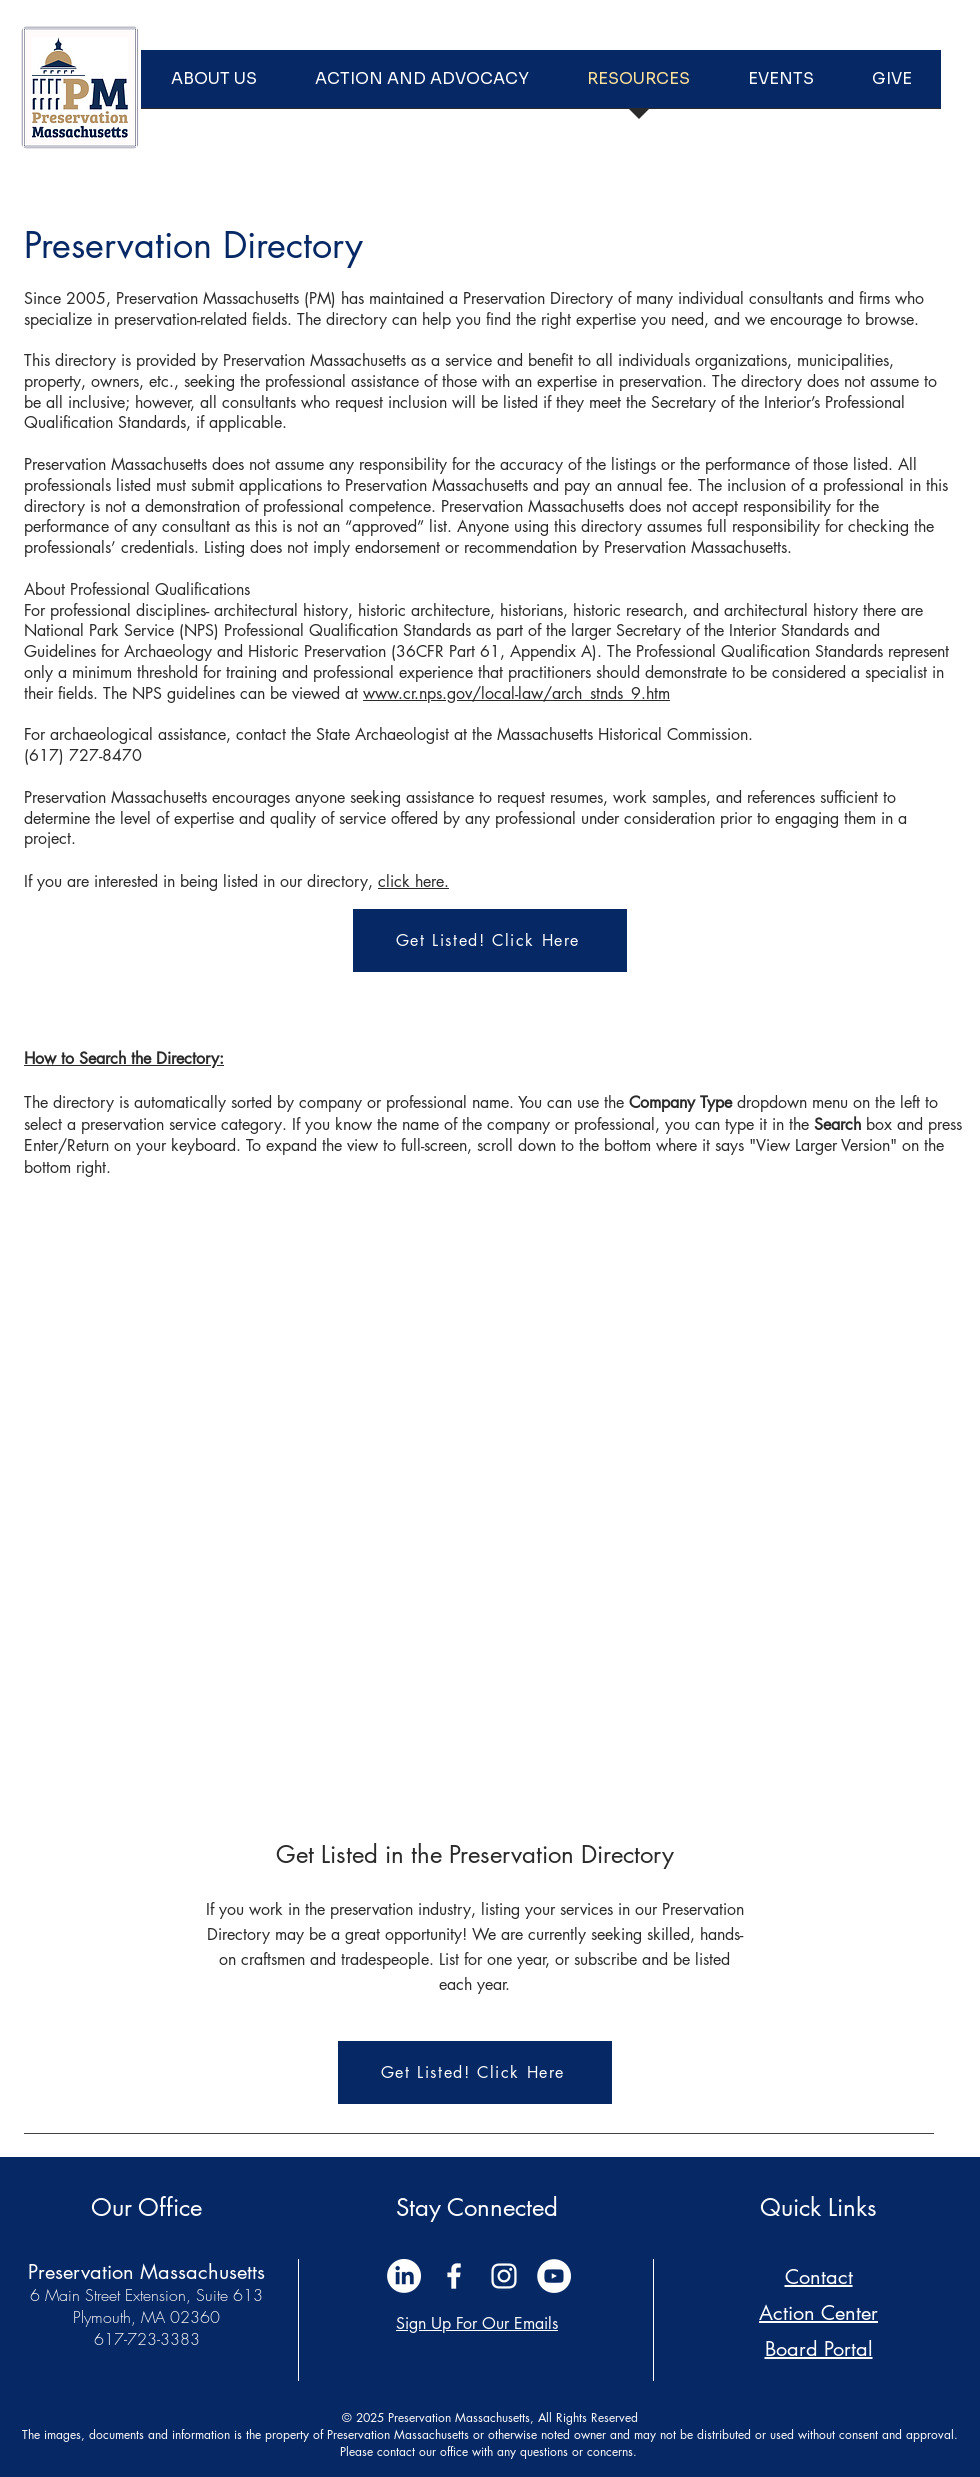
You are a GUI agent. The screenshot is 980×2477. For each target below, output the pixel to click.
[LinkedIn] (404, 2276)
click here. (413, 881)
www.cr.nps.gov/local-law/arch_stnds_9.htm (516, 693)
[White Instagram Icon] (504, 2276)
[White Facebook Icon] (454, 2276)
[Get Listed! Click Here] (490, 940)
